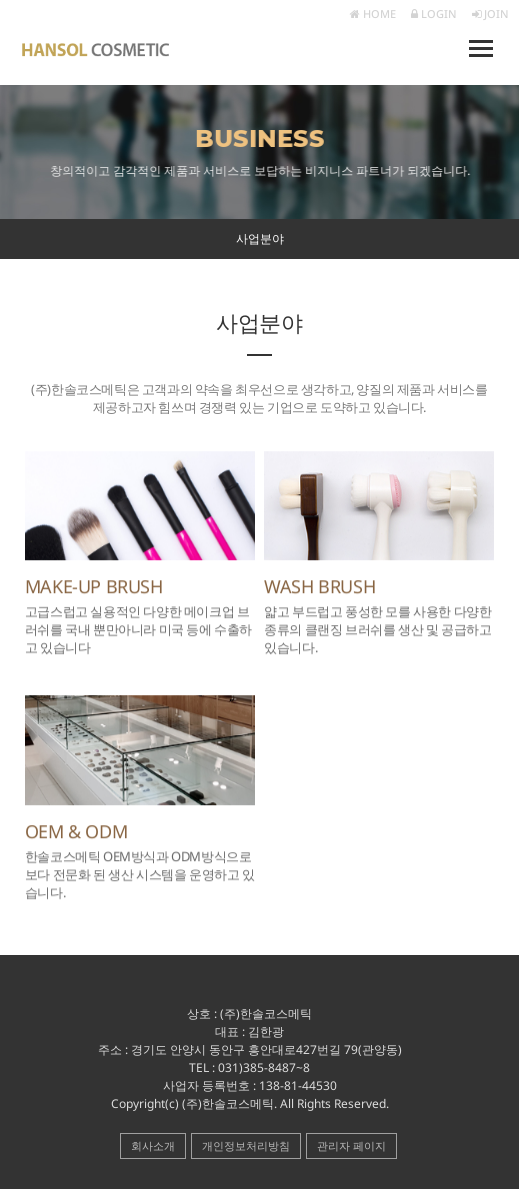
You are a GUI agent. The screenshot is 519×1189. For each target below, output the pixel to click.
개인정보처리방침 (246, 1145)
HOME (373, 13)
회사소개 (153, 1145)
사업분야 (260, 238)
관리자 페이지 (351, 1145)
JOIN (490, 13)
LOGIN (434, 13)
